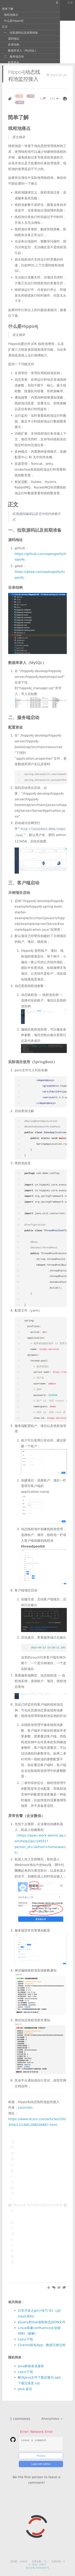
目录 (70, 2)
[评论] (42, 102)
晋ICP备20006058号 (37, 2574)
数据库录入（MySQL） (23, 50)
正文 (5, 26)
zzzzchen (25, 2114)
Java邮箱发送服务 (31, 2372)
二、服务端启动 (14, 56)
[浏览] (54, 102)
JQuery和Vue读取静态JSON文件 (41, 2328)
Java (20, 109)
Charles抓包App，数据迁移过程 (42, 2351)
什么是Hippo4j (13, 20)
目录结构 (13, 44)
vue (20, 102)
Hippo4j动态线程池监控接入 (24, 75)
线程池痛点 (11, 15)
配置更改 (13, 62)
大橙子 (42, 2571)
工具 (20, 96)
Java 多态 (25, 2395)
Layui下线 (25, 2345)
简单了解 (7, 9)
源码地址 (13, 38)
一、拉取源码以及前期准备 (21, 32)
